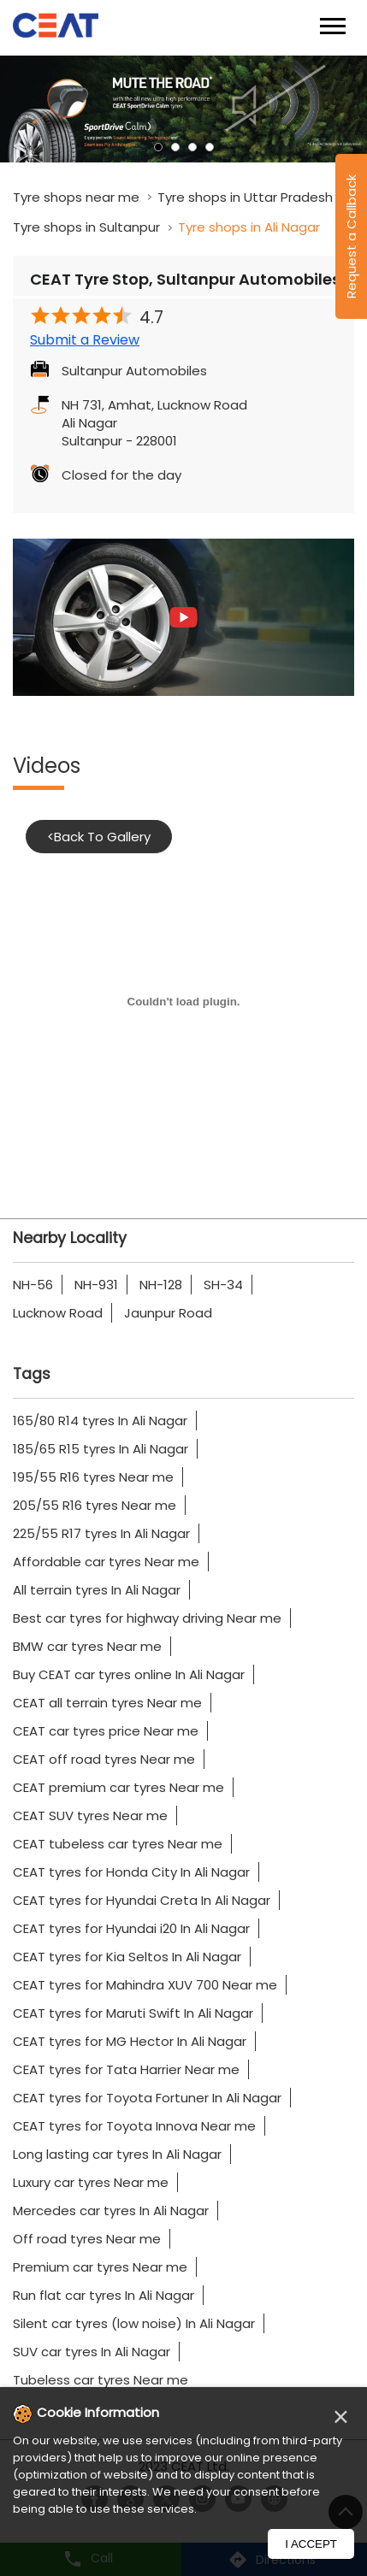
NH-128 (160, 1285)
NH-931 (96, 1285)
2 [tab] (175, 147)
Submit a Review (84, 340)
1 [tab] (158, 147)
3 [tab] (192, 147)
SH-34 (223, 1285)
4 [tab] (209, 147)
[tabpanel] (183, 109)
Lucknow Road (58, 1313)
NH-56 (33, 1285)
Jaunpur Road (168, 1313)
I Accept (311, 2544)
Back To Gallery (99, 837)
